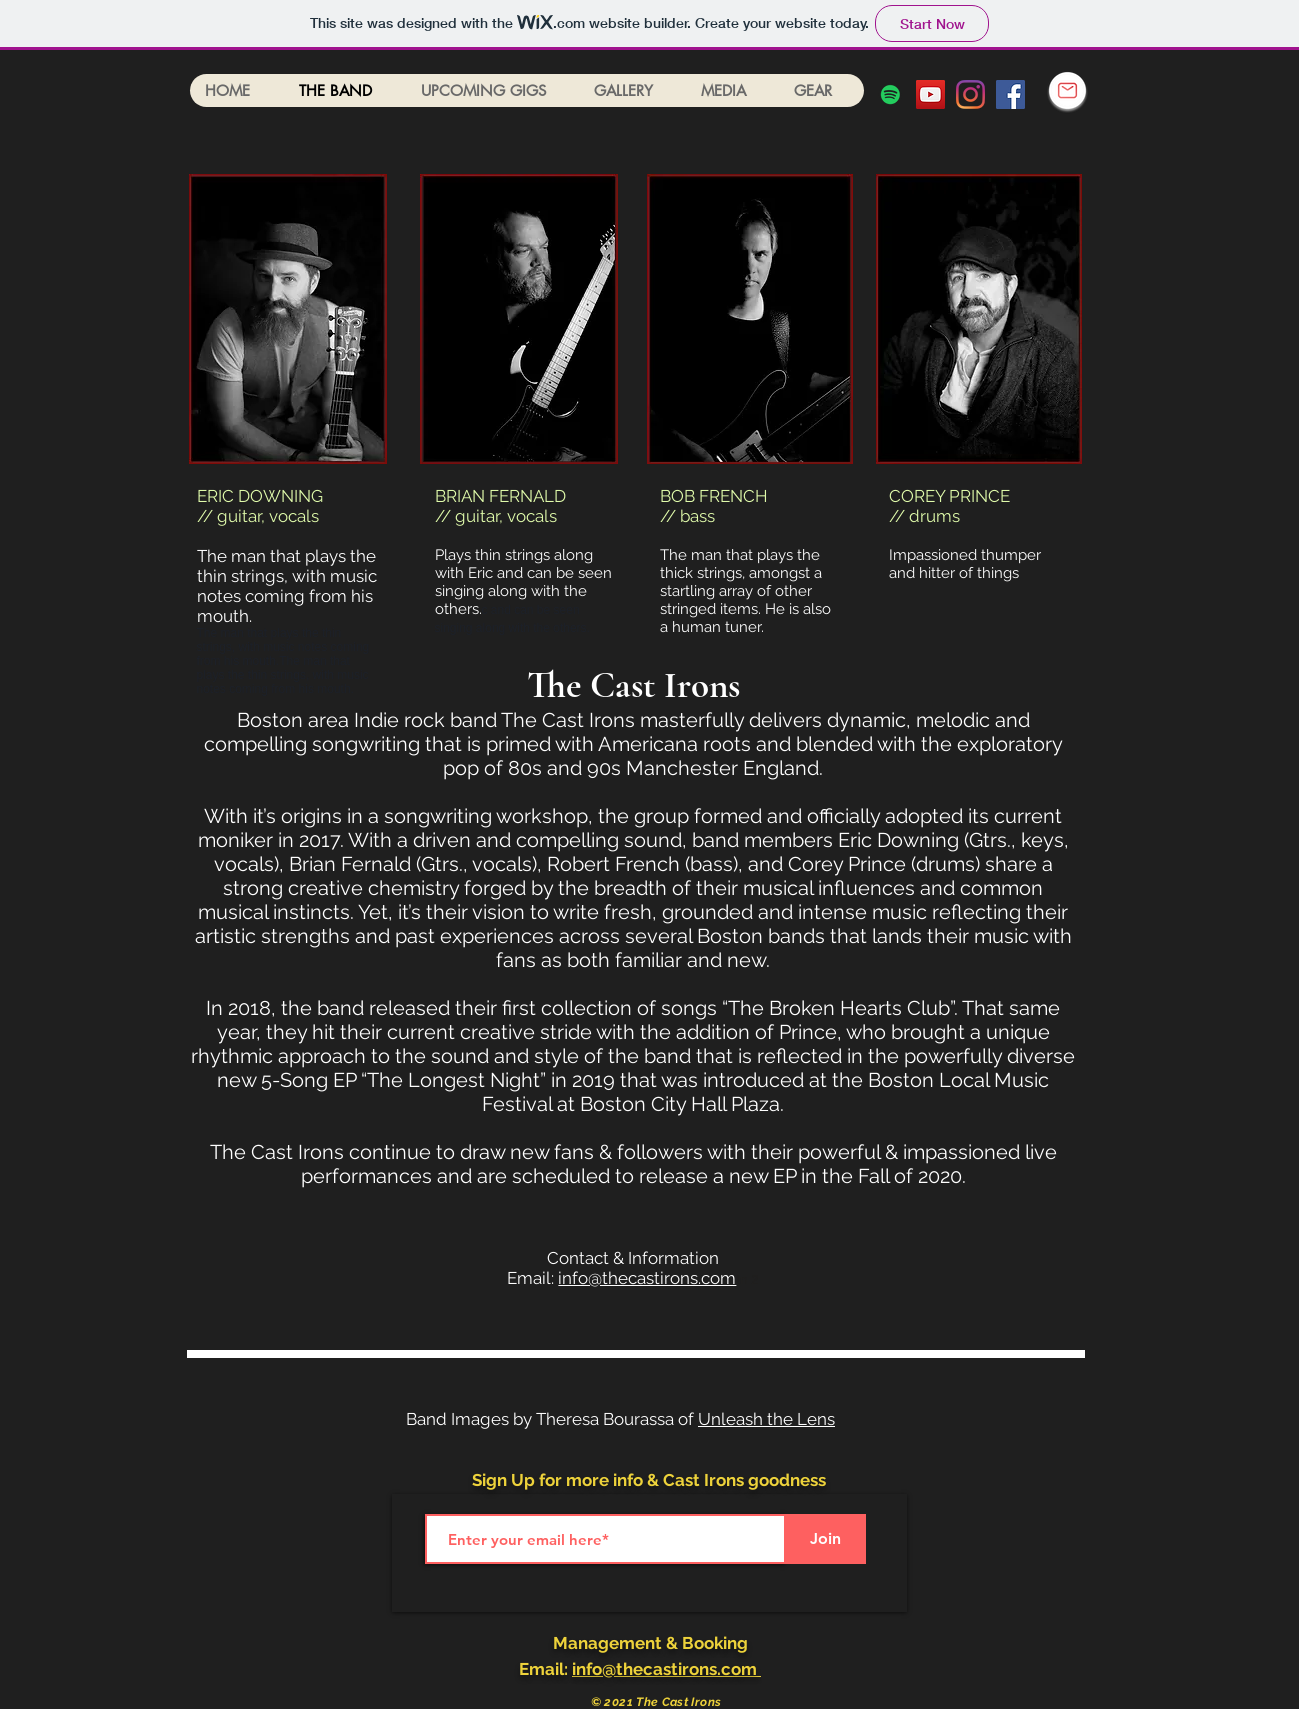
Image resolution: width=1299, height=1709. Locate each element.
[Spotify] (890, 94)
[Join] (826, 1539)
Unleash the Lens (766, 1419)
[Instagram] (970, 94)
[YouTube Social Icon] (930, 94)
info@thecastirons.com (647, 1278)
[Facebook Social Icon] (1010, 94)
